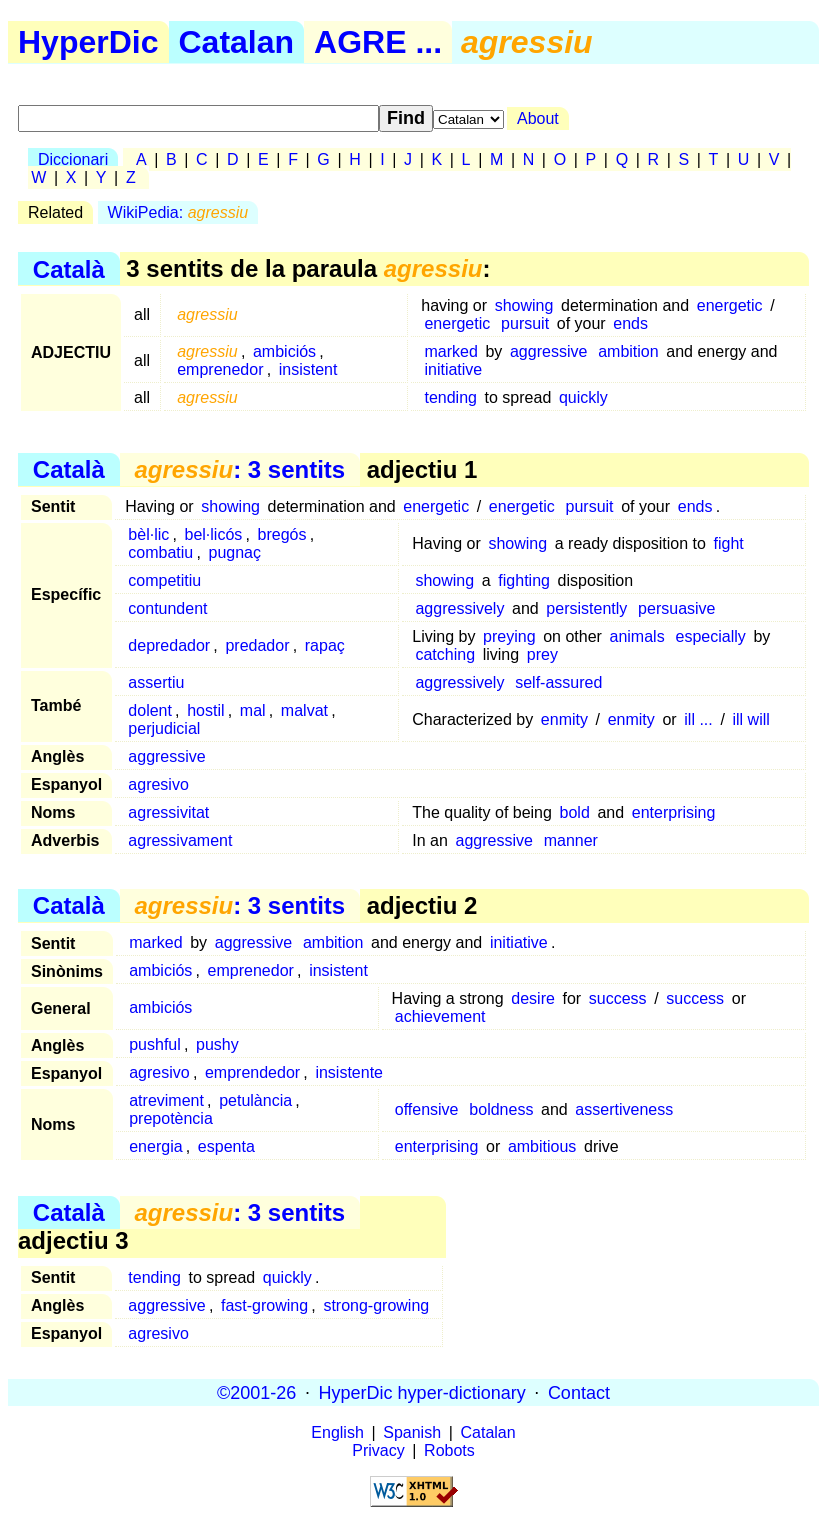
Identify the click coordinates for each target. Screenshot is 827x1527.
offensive (427, 1109)
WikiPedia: (178, 212)
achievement (440, 1016)
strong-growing (376, 1305)
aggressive (548, 351)
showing (524, 305)
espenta (226, 1146)
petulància (255, 1100)
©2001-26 (256, 1392)
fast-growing (264, 1305)
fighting (524, 580)
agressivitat (168, 812)
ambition (628, 351)
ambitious (542, 1146)
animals (637, 636)
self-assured (558, 682)
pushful (155, 1044)
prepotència (171, 1118)
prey (542, 654)
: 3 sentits (239, 469)
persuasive (676, 608)
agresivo (158, 784)
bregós (282, 534)
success (618, 998)
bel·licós (214, 534)
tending (450, 397)
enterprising (674, 812)
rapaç (325, 645)
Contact (579, 1392)
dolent (150, 710)
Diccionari (73, 159)
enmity (564, 719)
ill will (750, 719)
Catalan (237, 42)
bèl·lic (148, 534)
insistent (308, 369)
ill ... (698, 719)
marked (450, 351)
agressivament (180, 840)
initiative (453, 369)
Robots (449, 1450)
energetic (730, 305)
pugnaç (235, 552)
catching (445, 654)
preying (509, 636)
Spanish (412, 1432)
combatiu (160, 552)
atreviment (166, 1100)
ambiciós (284, 351)
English (337, 1432)
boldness (501, 1109)
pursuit (525, 323)
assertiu (156, 682)
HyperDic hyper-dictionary (422, 1392)
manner (571, 840)
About (538, 118)
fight (729, 543)
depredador (169, 645)
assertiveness (624, 1109)
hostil (205, 710)
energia (155, 1146)
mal (253, 710)
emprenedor (220, 369)
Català (69, 268)
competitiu (164, 580)
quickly (583, 397)
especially (710, 636)
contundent (167, 608)
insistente (349, 1072)
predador (257, 645)
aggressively (459, 608)
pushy (217, 1044)
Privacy (378, 1450)
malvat (304, 710)
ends (630, 323)
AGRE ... (378, 42)
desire (533, 998)
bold (575, 812)
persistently (586, 608)
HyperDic (88, 42)
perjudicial (164, 728)
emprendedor (252, 1072)
